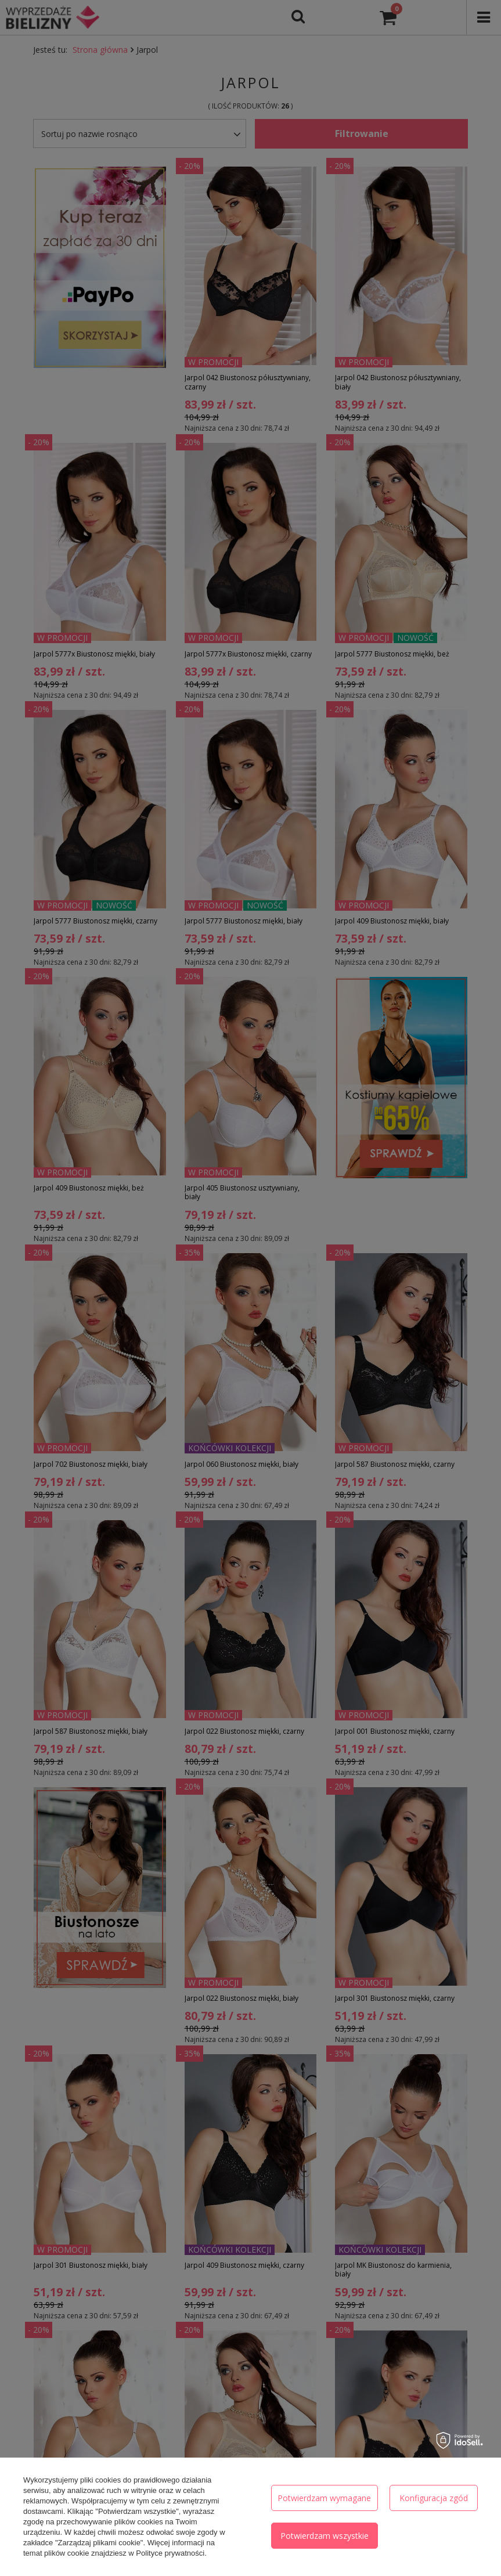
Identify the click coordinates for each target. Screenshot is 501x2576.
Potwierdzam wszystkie (324, 2535)
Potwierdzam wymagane (324, 2497)
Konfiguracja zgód (433, 2497)
